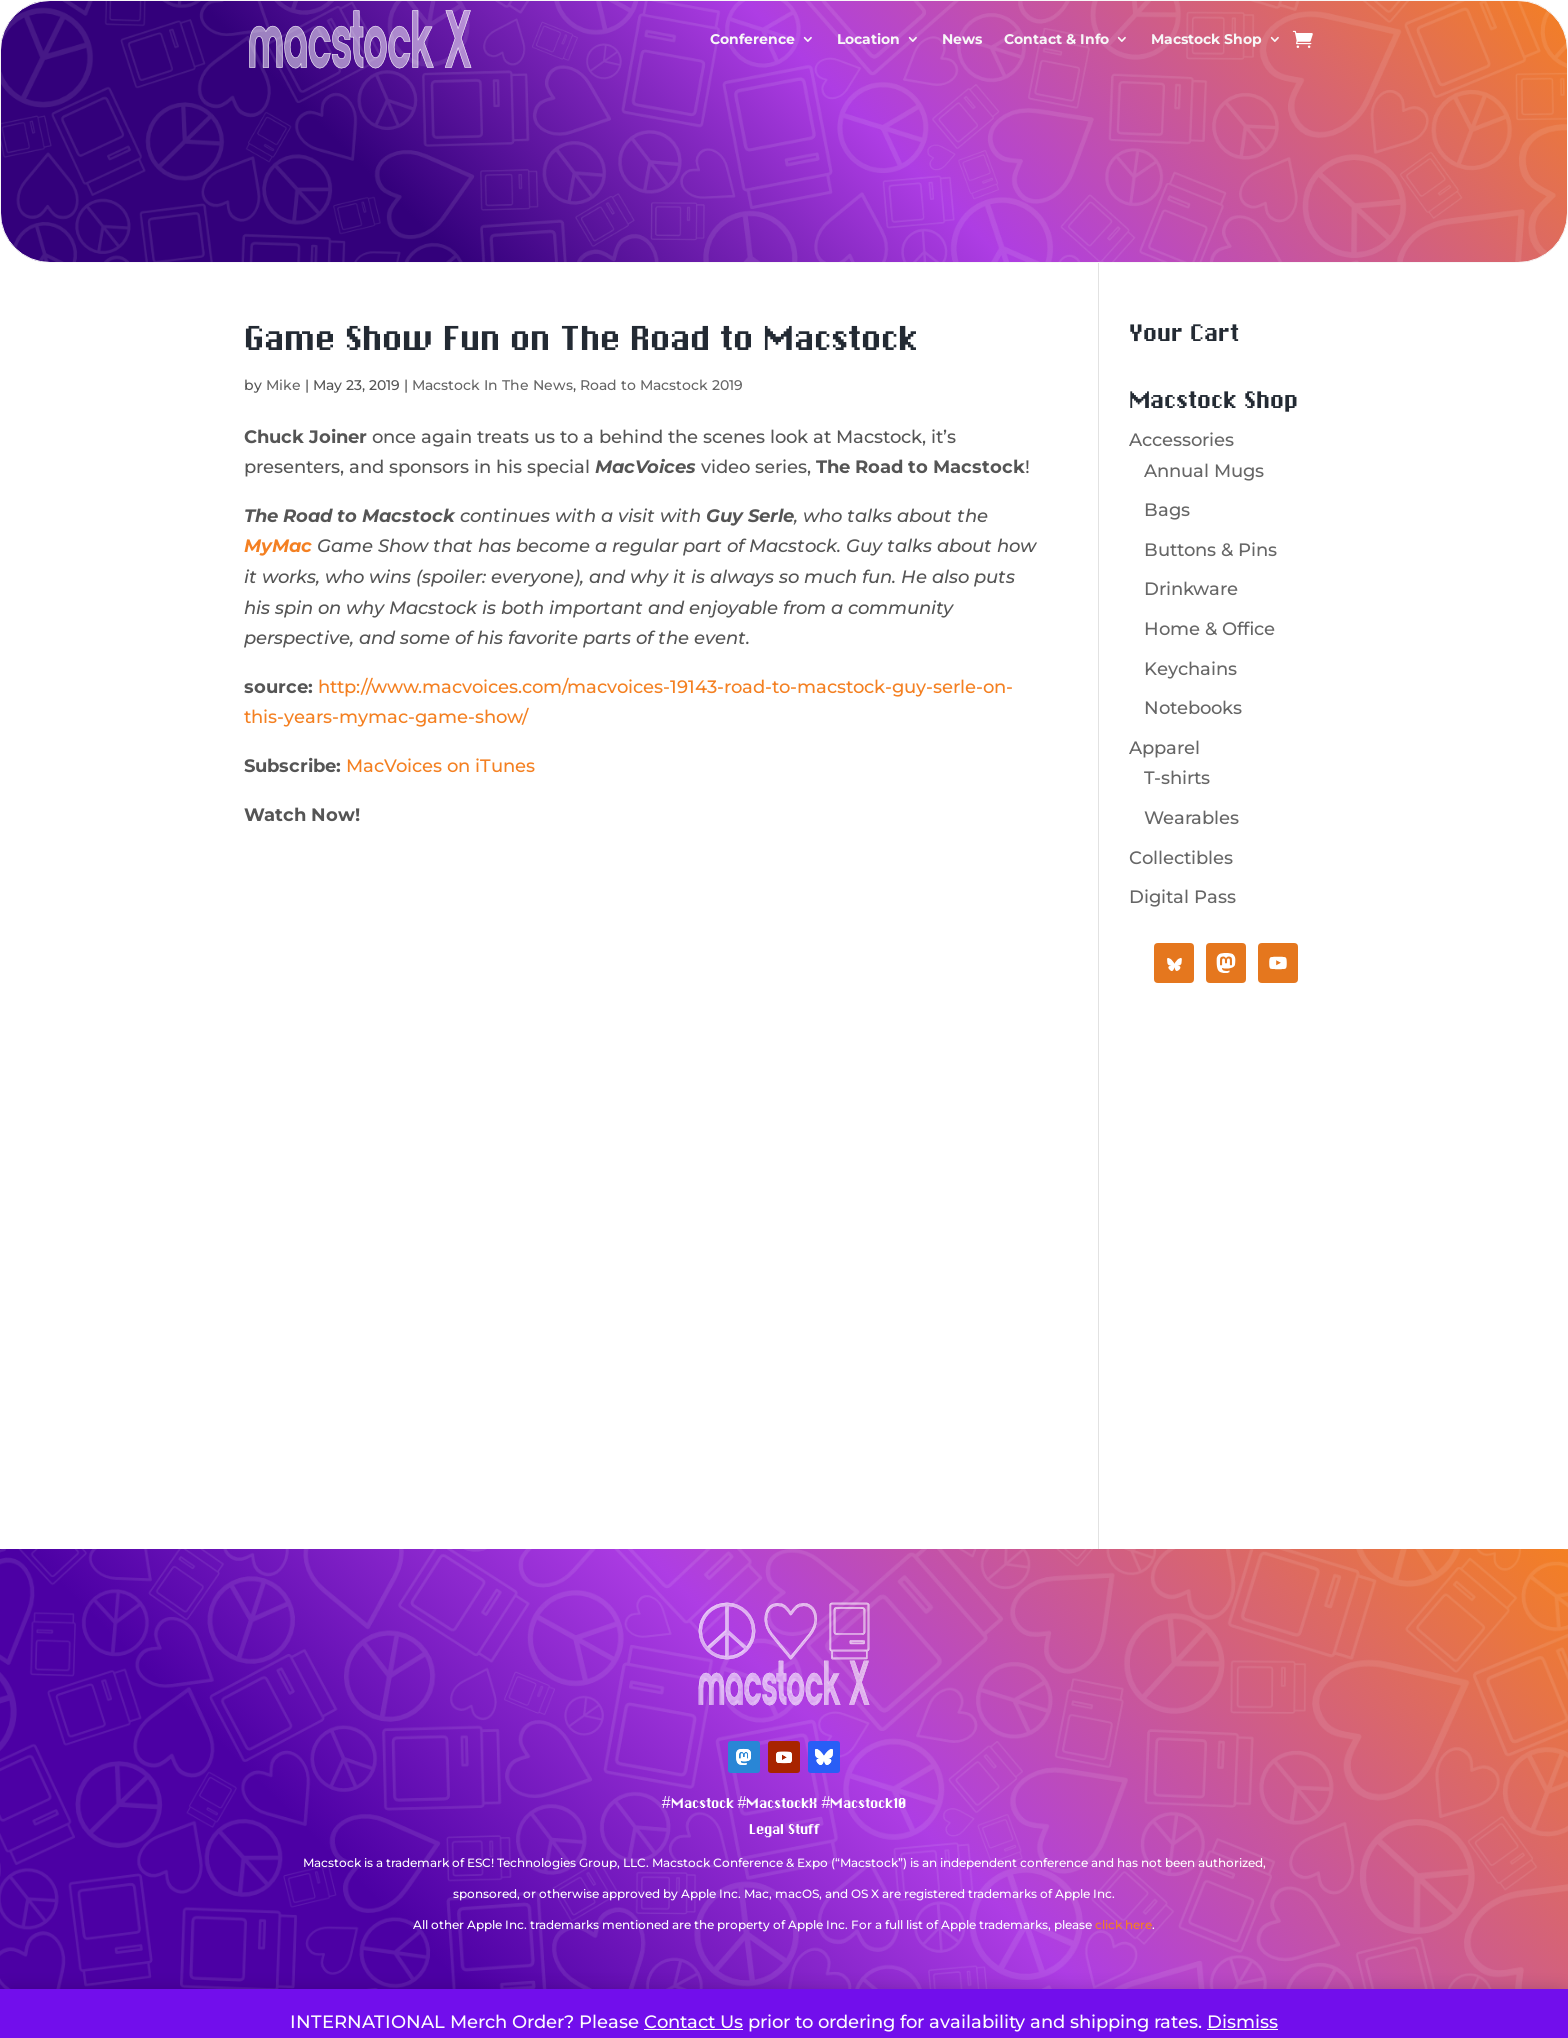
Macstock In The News (492, 385)
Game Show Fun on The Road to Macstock (581, 340)
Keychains (1190, 669)
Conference (752, 39)
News (962, 39)
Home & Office (1209, 629)
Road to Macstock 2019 (661, 385)
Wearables (1191, 818)
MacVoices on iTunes (440, 766)
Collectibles (1181, 858)
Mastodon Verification (784, 1954)
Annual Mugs (1204, 471)
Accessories (1181, 440)
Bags (1167, 510)
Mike (283, 385)
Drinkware (1191, 589)
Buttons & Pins (1210, 550)
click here (1123, 1924)
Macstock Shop (1206, 39)
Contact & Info (1056, 39)
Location (868, 39)
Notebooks (1193, 708)
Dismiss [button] (1242, 2022)
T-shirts (1177, 778)
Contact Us (693, 2022)
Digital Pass (1182, 897)
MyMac (278, 546)
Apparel (1164, 748)
